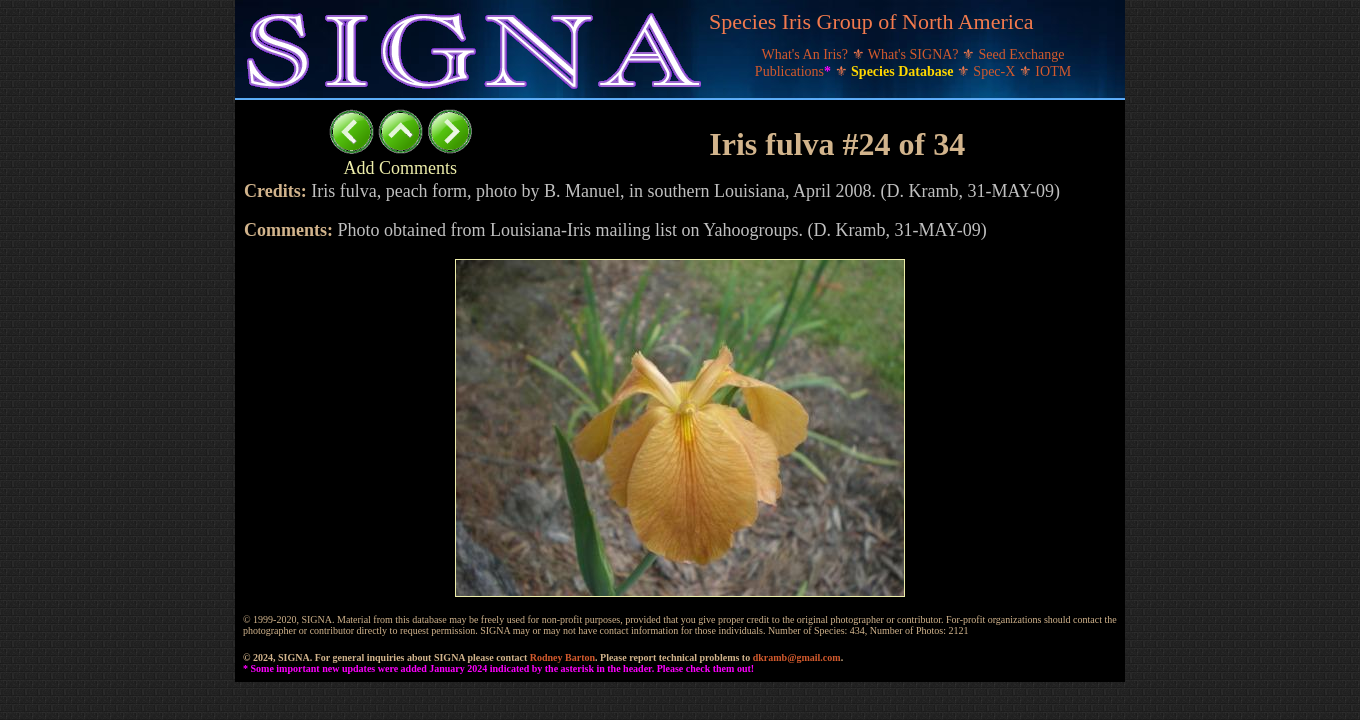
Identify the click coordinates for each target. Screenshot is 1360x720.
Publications (795, 71)
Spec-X (996, 71)
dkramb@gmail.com (797, 657)
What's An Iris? (807, 54)
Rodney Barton (562, 657)
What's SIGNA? (915, 54)
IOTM (1053, 71)
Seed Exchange (1022, 54)
